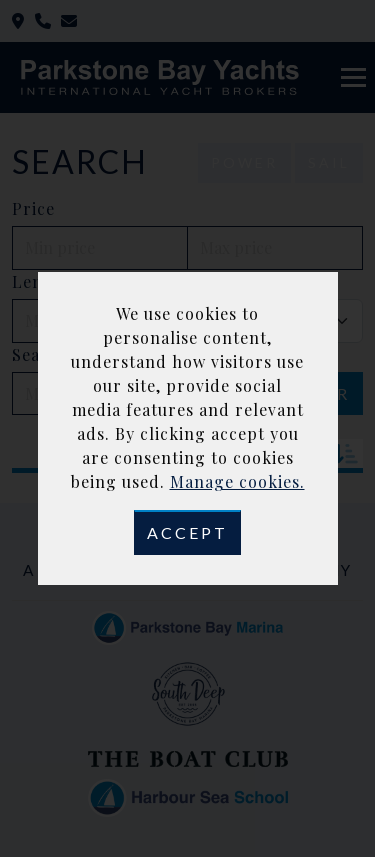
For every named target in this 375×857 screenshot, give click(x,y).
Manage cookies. (237, 481)
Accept (187, 532)
